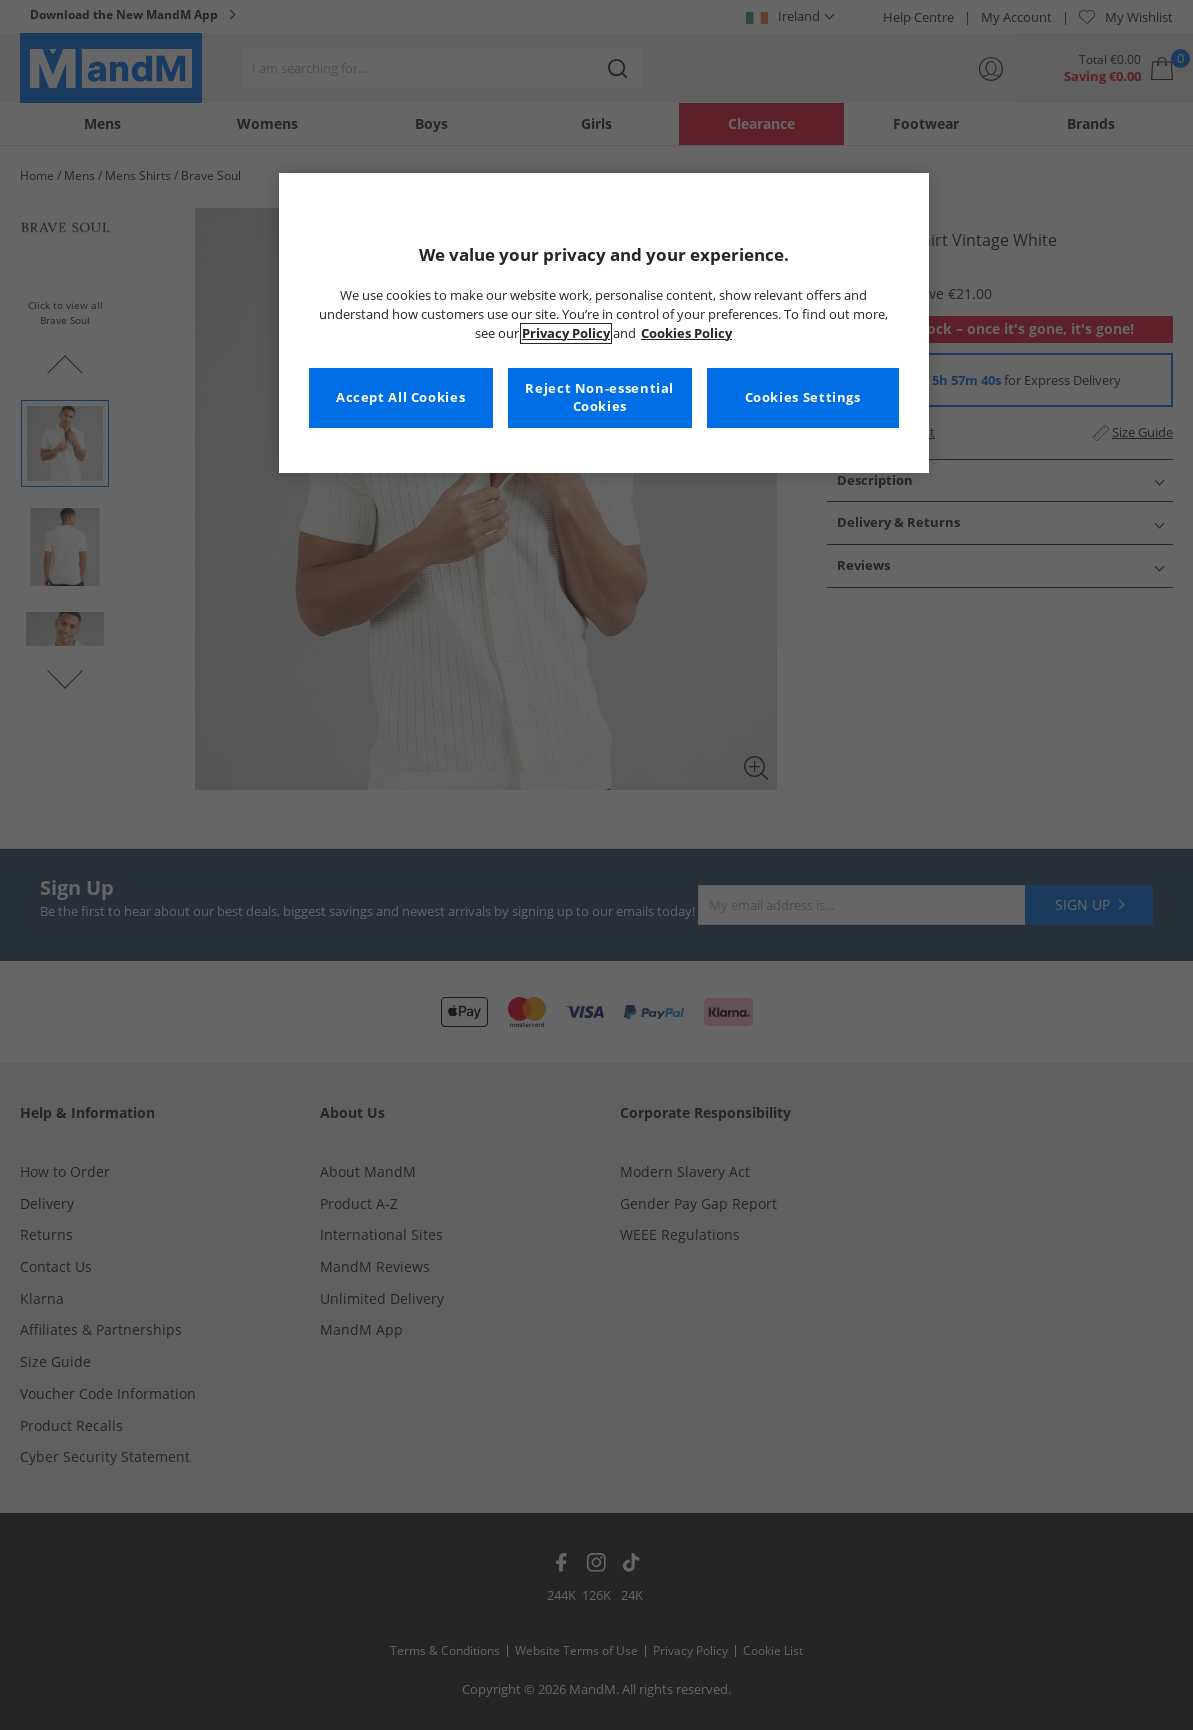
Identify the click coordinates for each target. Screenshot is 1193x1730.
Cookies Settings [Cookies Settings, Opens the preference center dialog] (803, 397)
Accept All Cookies (400, 397)
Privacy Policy (566, 333)
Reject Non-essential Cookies (599, 397)
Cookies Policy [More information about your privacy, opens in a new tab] (686, 333)
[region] (604, 323)
